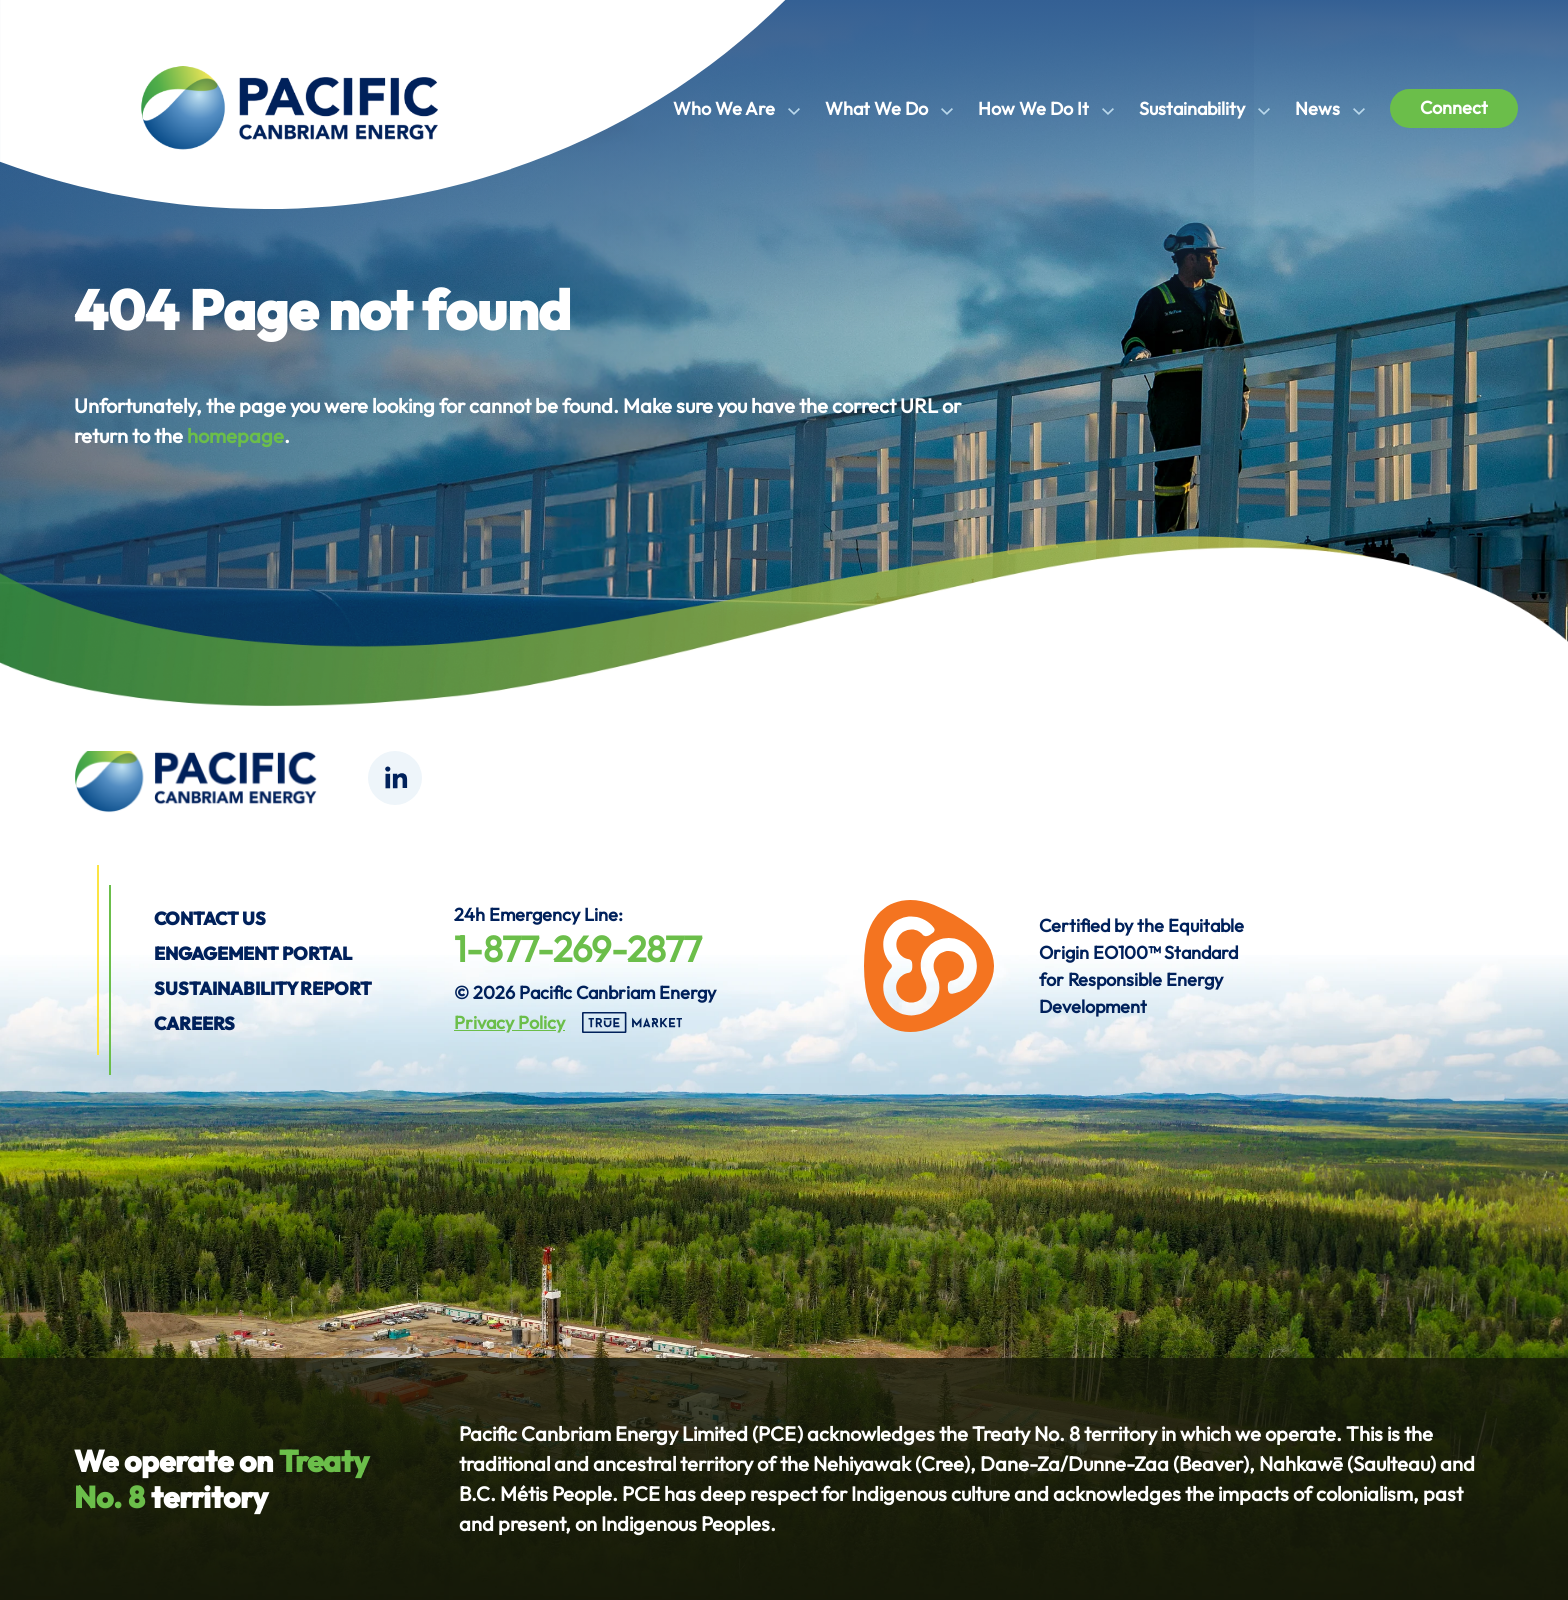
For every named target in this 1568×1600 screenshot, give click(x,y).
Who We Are (724, 108)
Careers (194, 1023)
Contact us (210, 918)
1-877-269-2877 (578, 948)
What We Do (876, 108)
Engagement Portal (253, 953)
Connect (1454, 107)
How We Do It (1033, 108)
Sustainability (1192, 108)
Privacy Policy (509, 1022)
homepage (235, 435)
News (1317, 108)
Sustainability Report (263, 988)
